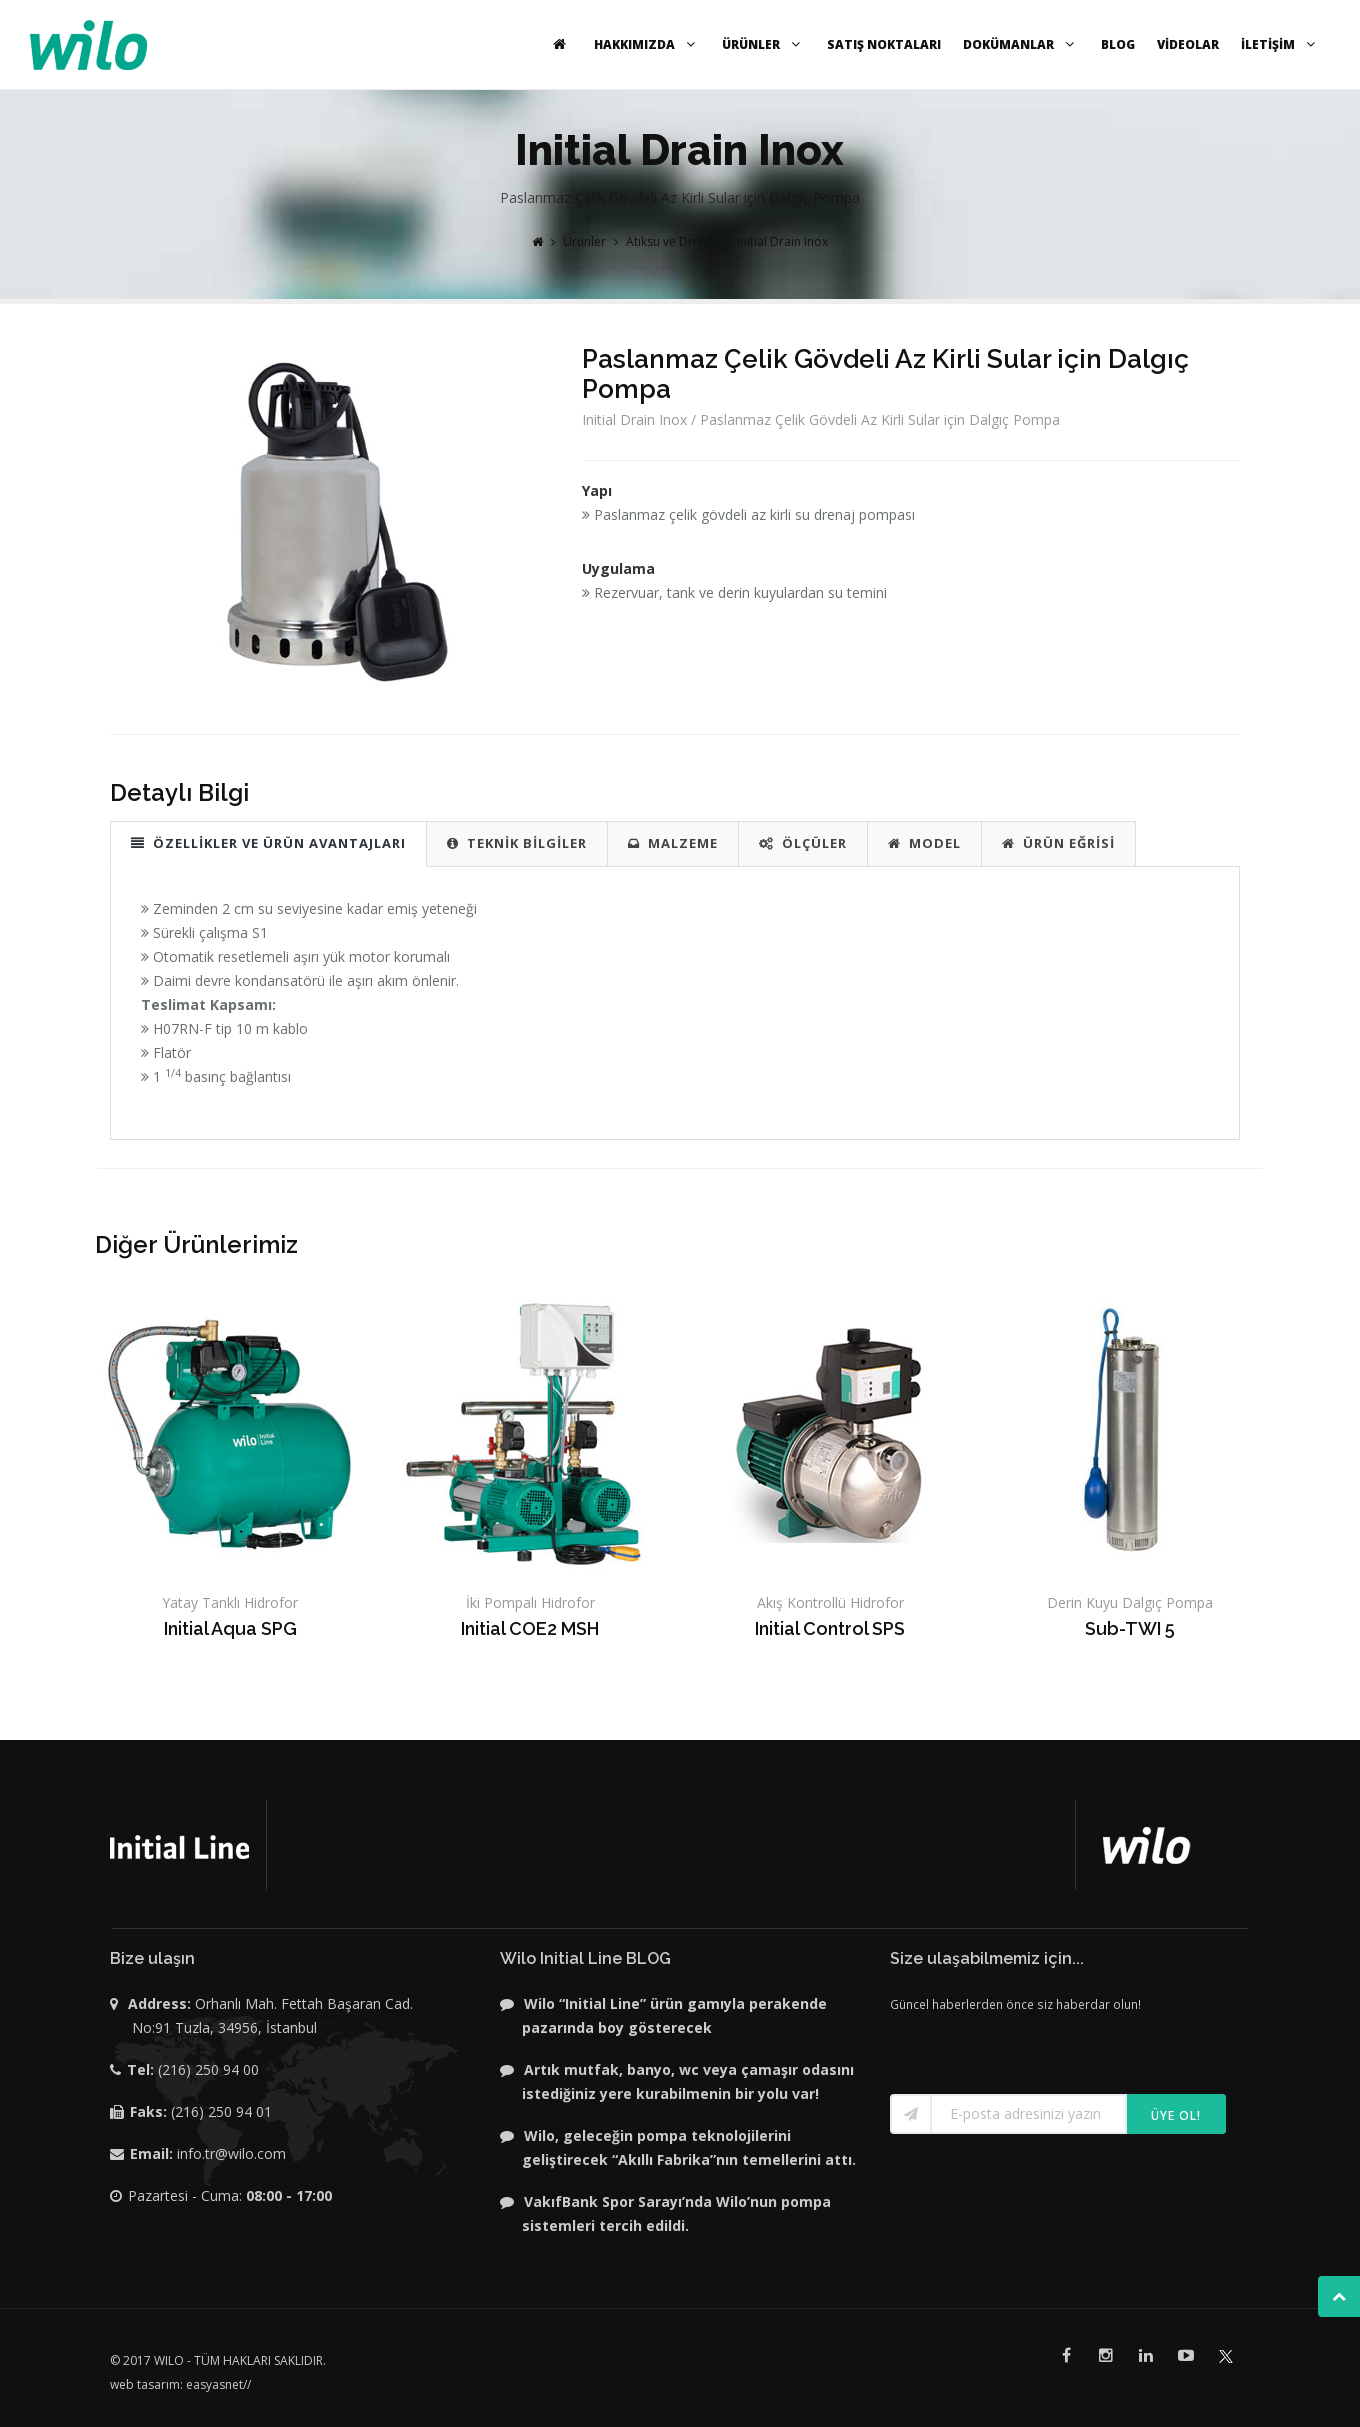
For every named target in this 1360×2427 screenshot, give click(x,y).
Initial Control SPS (830, 1628)
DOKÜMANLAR (1021, 44)
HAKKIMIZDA (647, 44)
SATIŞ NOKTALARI (884, 44)
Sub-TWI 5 (1130, 1628)
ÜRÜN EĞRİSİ (1058, 843)
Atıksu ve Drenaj (671, 241)
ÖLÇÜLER (803, 843)
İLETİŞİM (1280, 44)
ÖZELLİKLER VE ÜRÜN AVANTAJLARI (268, 843)
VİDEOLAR (1188, 44)
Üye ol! (1176, 2115)
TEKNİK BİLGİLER (517, 843)
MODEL (924, 843)
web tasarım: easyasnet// (180, 2384)
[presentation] (1007, 2046)
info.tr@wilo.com (231, 2153)
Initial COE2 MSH (530, 1628)
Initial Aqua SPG (230, 1628)
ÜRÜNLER (763, 44)
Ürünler (584, 241)
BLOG (1118, 44)
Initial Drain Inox (782, 241)
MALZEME (673, 843)
